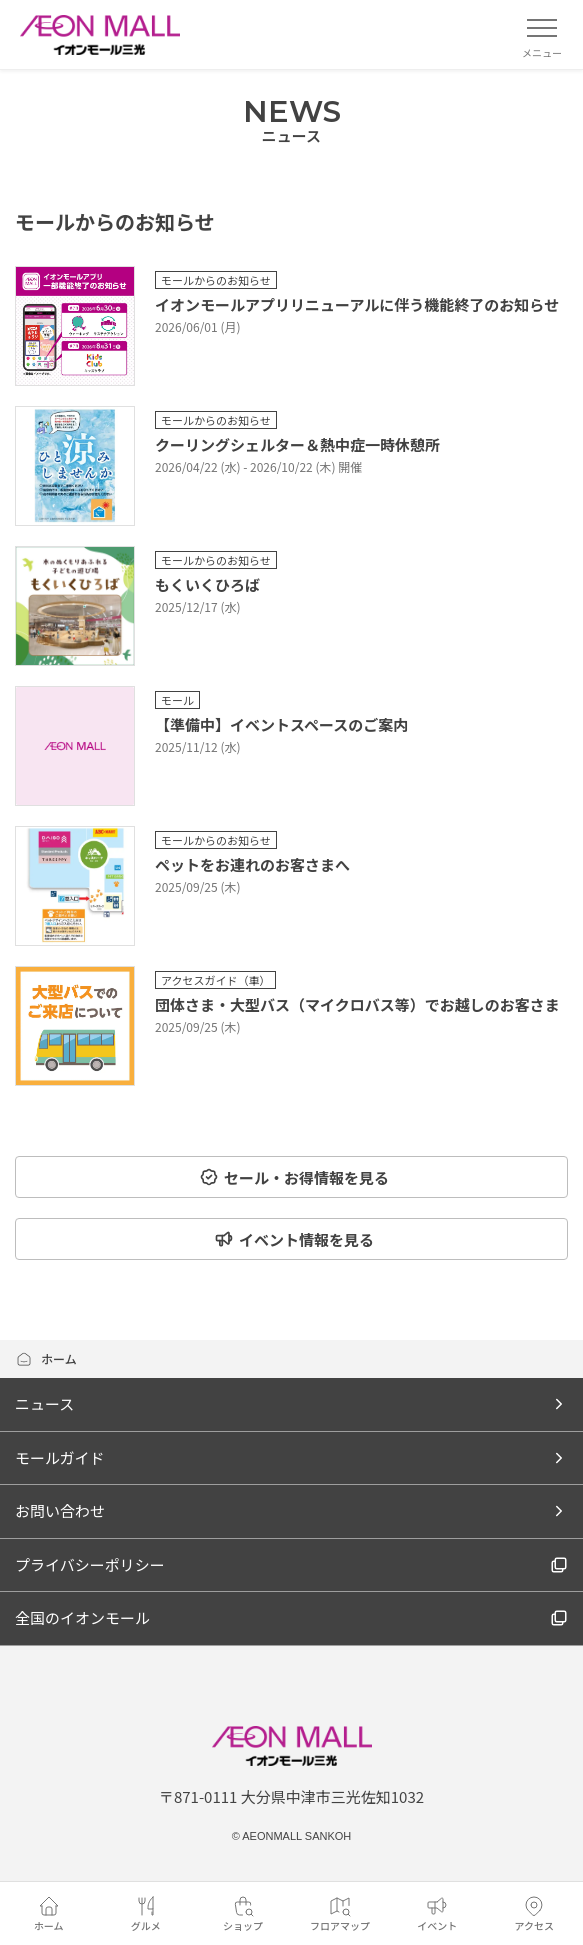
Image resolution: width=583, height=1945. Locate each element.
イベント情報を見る (294, 1239)
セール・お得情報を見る (294, 1177)
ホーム (46, 1358)
